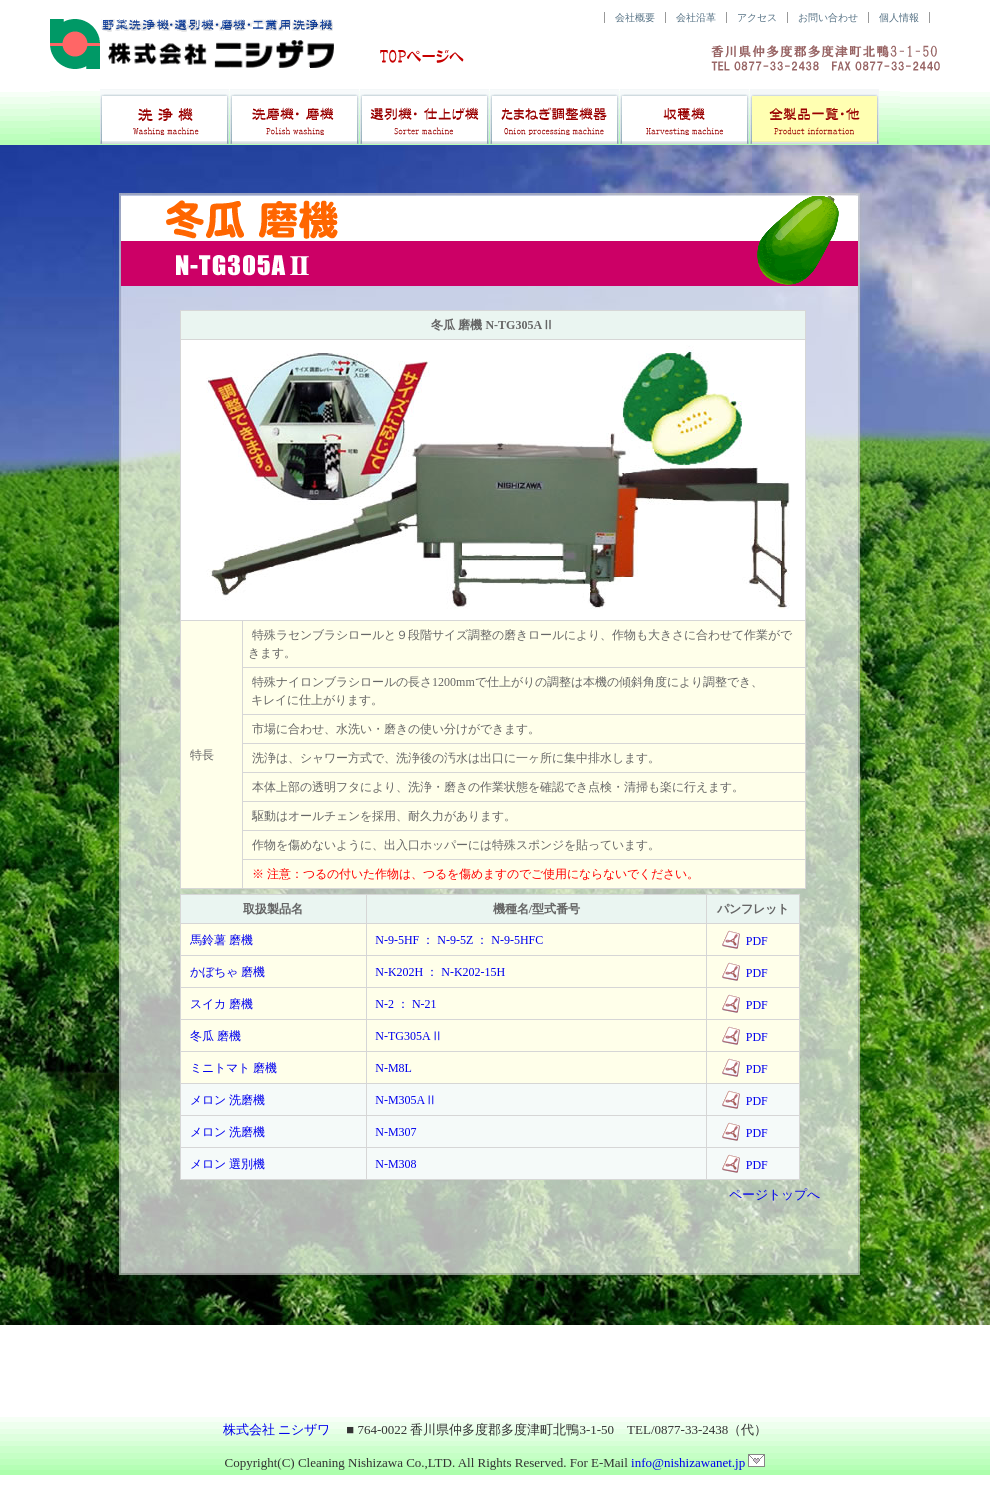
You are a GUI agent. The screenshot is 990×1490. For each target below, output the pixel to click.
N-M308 (395, 1164)
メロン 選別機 (227, 1164)
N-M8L (393, 1068)
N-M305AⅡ (406, 1100)
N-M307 (395, 1132)
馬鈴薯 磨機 (221, 940)
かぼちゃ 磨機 (227, 972)
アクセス (757, 17)
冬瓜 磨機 (215, 1036)
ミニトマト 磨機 (233, 1068)
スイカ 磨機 (221, 1004)
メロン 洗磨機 (227, 1100)
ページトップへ (774, 1194)
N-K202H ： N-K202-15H (440, 972)
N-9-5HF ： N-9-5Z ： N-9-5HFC (459, 940)
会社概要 (635, 17)
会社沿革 (696, 17)
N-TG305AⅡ (408, 1036)
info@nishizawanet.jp (698, 1462)
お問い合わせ (828, 17)
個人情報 (899, 17)
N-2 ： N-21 (405, 1004)
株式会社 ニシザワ (276, 1429)
